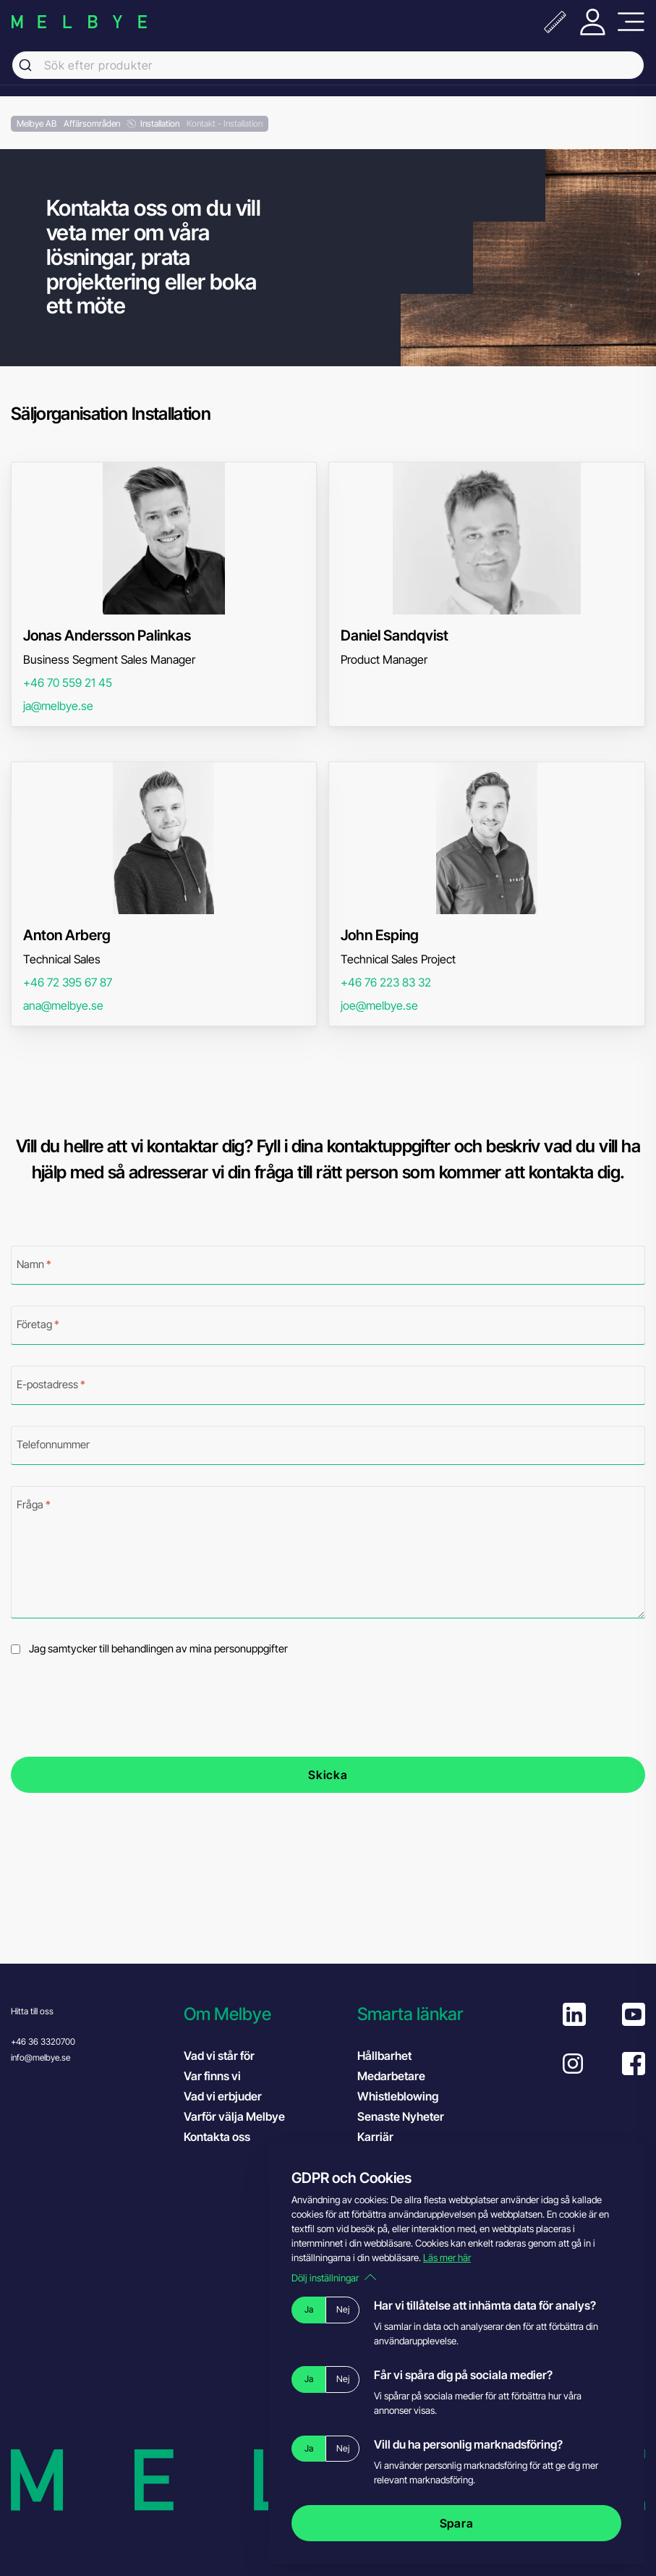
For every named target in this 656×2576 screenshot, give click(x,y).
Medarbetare (391, 2076)
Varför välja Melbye (234, 2116)
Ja (308, 2309)
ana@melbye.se (63, 1005)
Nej (342, 2309)
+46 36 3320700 (43, 2041)
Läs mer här (447, 2257)
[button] (263, 2014)
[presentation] (121, 1706)
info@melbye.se (40, 2057)
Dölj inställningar (333, 2278)
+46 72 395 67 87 (67, 982)
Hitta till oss (32, 2011)
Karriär (375, 2136)
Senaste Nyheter (400, 2116)
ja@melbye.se (58, 705)
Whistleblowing (397, 2096)
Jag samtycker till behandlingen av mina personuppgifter (158, 1648)
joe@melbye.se (379, 1005)
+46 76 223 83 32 (386, 982)
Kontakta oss (217, 2136)
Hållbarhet (384, 2055)
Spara (457, 2523)
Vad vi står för (219, 2055)
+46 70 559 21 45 (67, 682)
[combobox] (328, 65)
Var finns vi (212, 2076)
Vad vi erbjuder (223, 2096)
